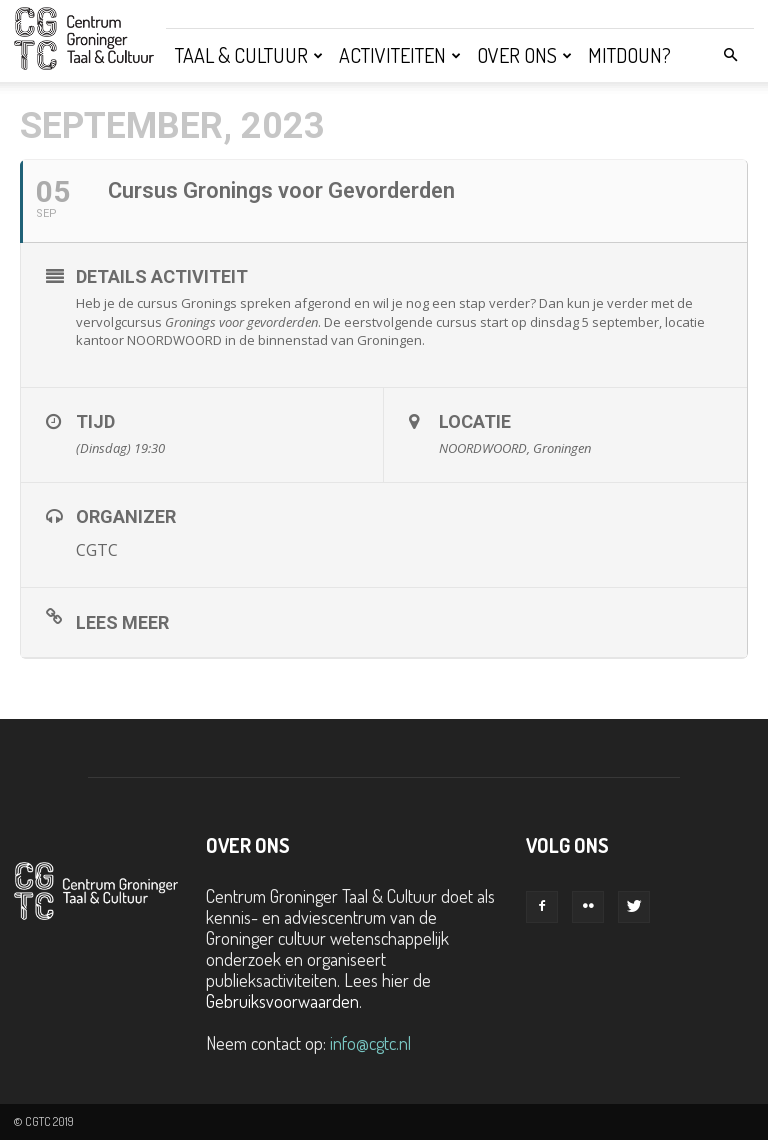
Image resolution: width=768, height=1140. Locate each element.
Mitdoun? (629, 55)
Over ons (524, 55)
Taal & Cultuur (249, 55)
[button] (730, 54)
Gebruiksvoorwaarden (282, 1001)
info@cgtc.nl (370, 1043)
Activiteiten (400, 55)
